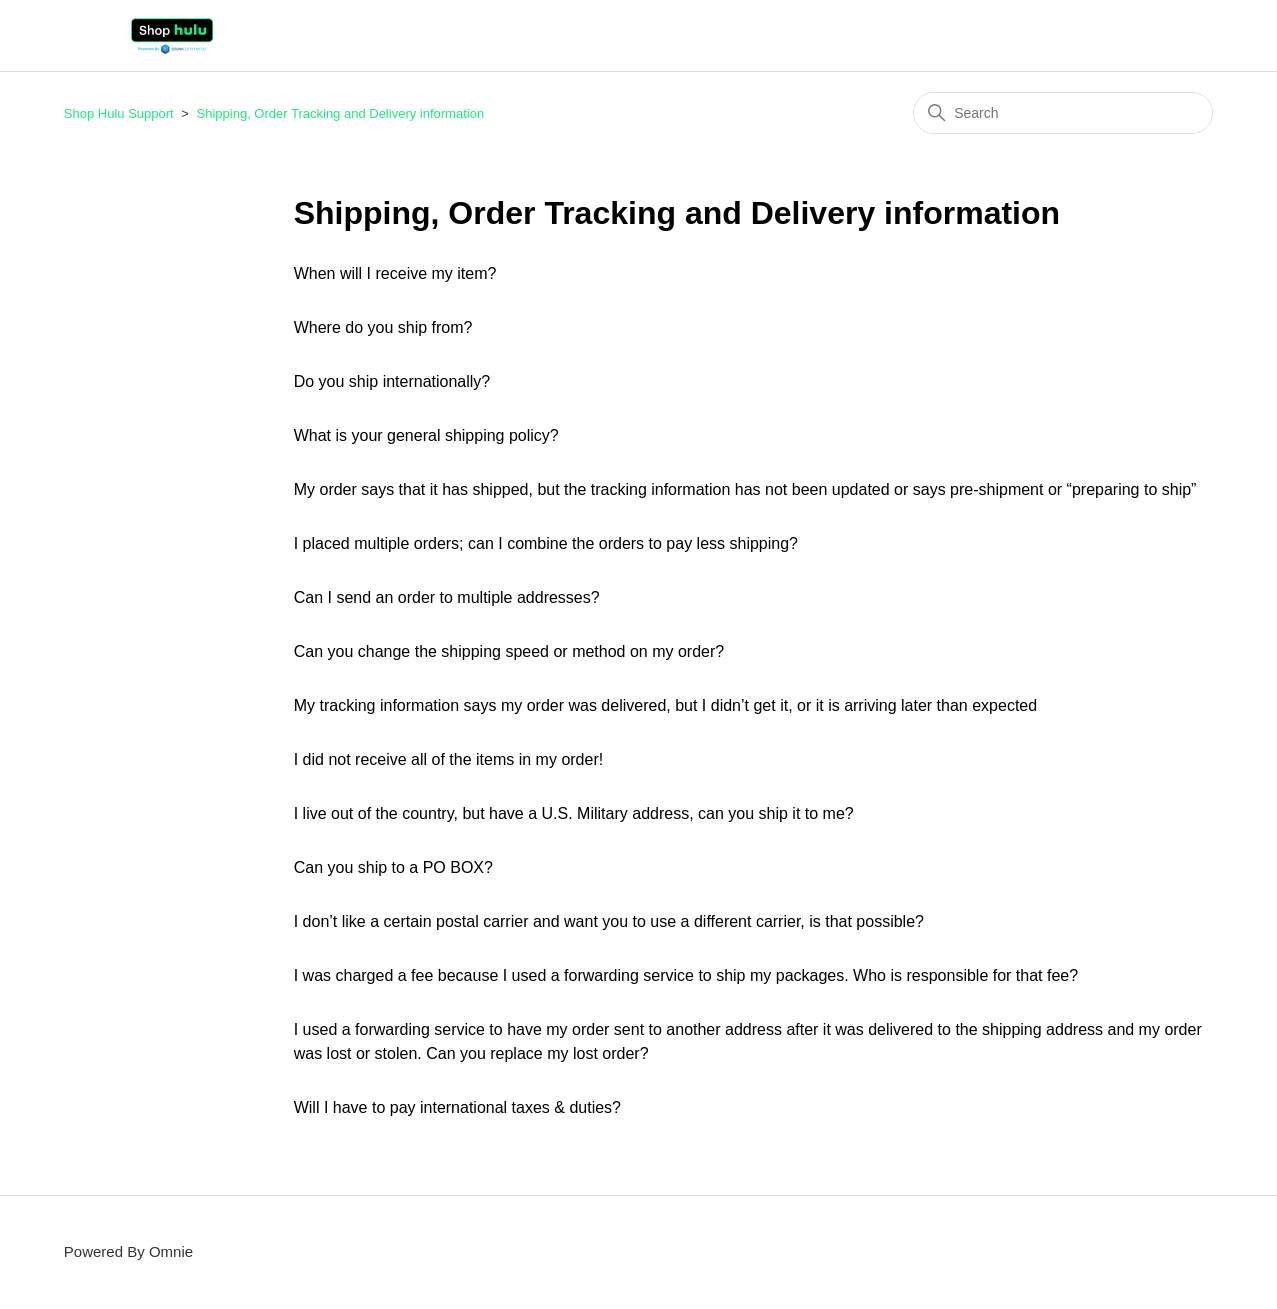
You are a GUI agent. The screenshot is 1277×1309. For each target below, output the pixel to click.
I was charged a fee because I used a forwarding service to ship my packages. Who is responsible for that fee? (686, 975)
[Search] (1063, 113)
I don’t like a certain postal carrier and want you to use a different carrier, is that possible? (609, 921)
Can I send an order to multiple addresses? (447, 597)
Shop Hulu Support (119, 113)
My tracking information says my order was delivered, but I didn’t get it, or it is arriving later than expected (665, 705)
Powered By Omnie (128, 1251)
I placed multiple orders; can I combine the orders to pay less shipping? (546, 543)
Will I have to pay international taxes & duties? (457, 1107)
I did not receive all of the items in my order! (448, 759)
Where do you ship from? (383, 327)
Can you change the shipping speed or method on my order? (509, 651)
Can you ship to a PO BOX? (393, 867)
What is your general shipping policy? (426, 435)
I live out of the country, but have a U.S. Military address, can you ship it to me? (574, 813)
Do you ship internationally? (392, 381)
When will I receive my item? (395, 273)
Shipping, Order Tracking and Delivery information (341, 113)
